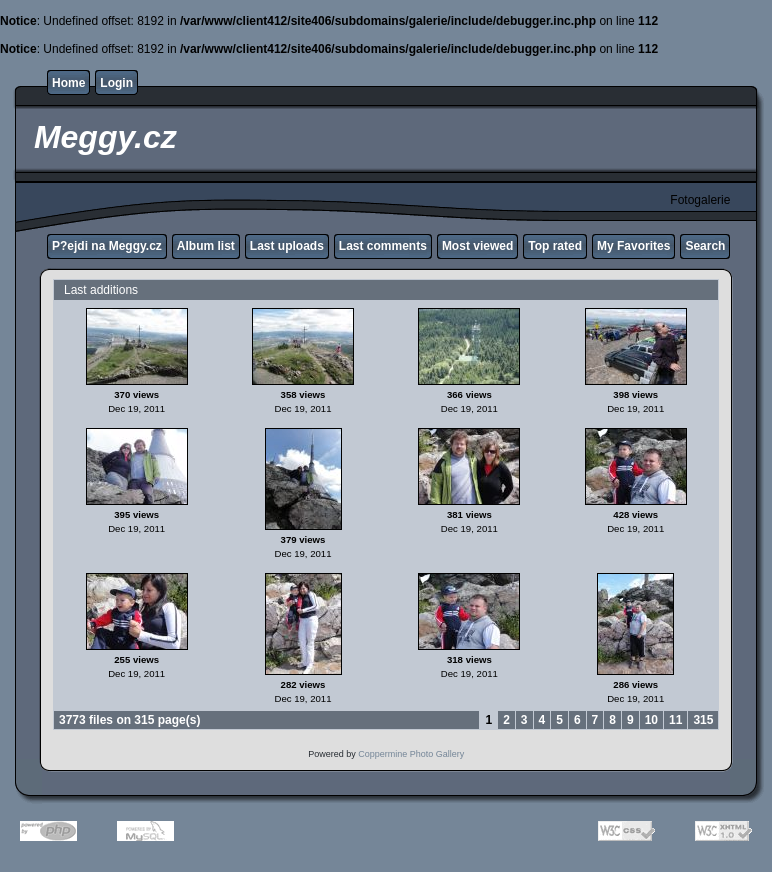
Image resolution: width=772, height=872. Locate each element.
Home (68, 83)
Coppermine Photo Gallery (411, 754)
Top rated (555, 246)
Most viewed (477, 246)
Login (116, 83)
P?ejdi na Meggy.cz (107, 246)
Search (705, 246)
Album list (206, 246)
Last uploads (287, 246)
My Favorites (633, 246)
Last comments (383, 246)
